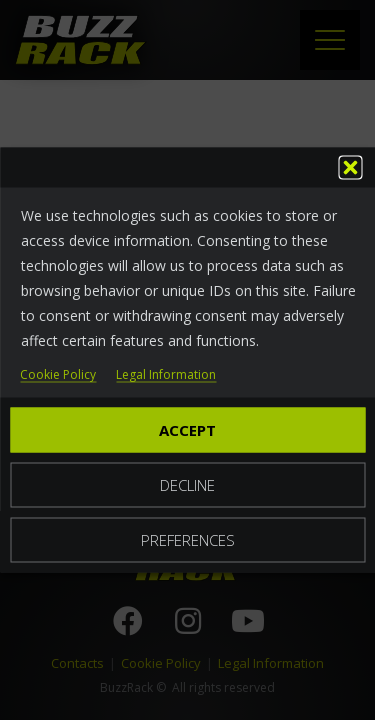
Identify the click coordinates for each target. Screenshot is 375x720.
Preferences (188, 540)
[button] (350, 168)
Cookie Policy (58, 375)
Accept (187, 430)
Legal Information (166, 375)
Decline (187, 485)
